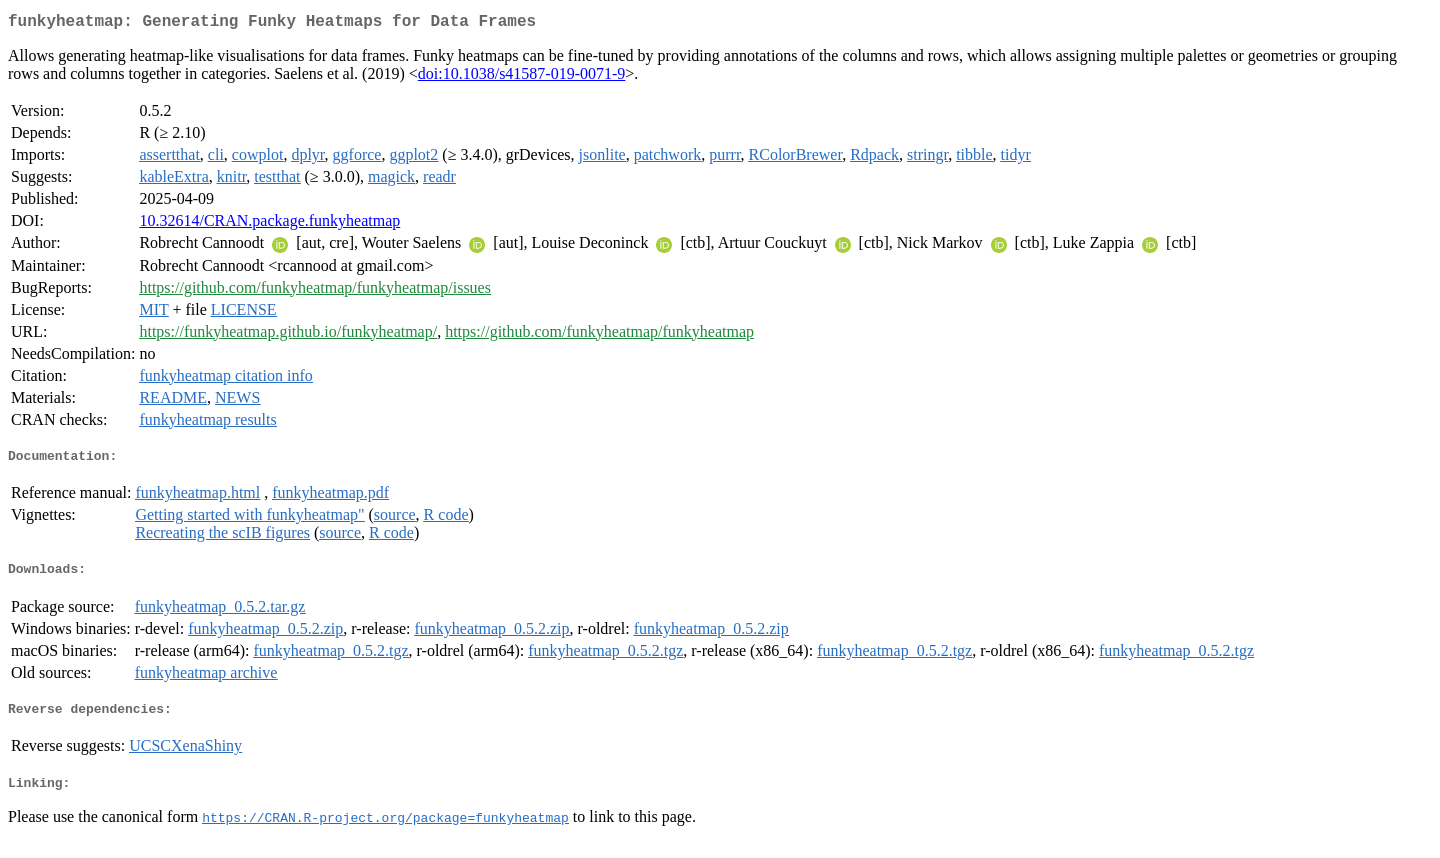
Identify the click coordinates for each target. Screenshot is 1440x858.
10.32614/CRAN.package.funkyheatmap (269, 224)
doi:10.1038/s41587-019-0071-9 (522, 77)
